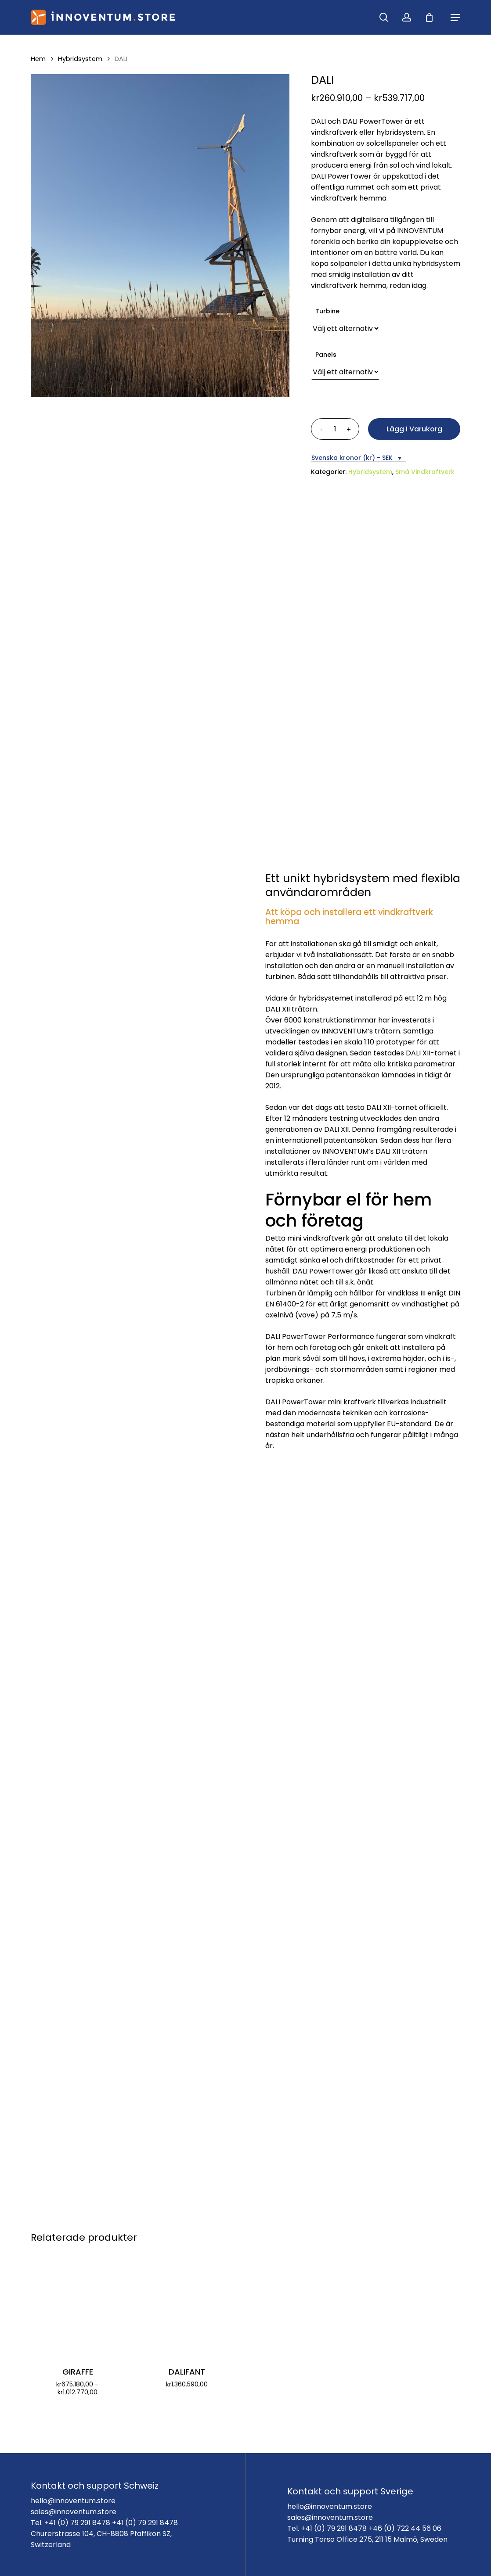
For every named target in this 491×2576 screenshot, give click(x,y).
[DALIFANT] (187, 2304)
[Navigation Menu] (455, 17)
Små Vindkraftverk (425, 471)
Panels (325, 354)
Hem (38, 58)
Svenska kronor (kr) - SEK (352, 457)
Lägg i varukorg (414, 429)
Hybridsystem (80, 58)
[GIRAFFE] (77, 2304)
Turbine (327, 311)
